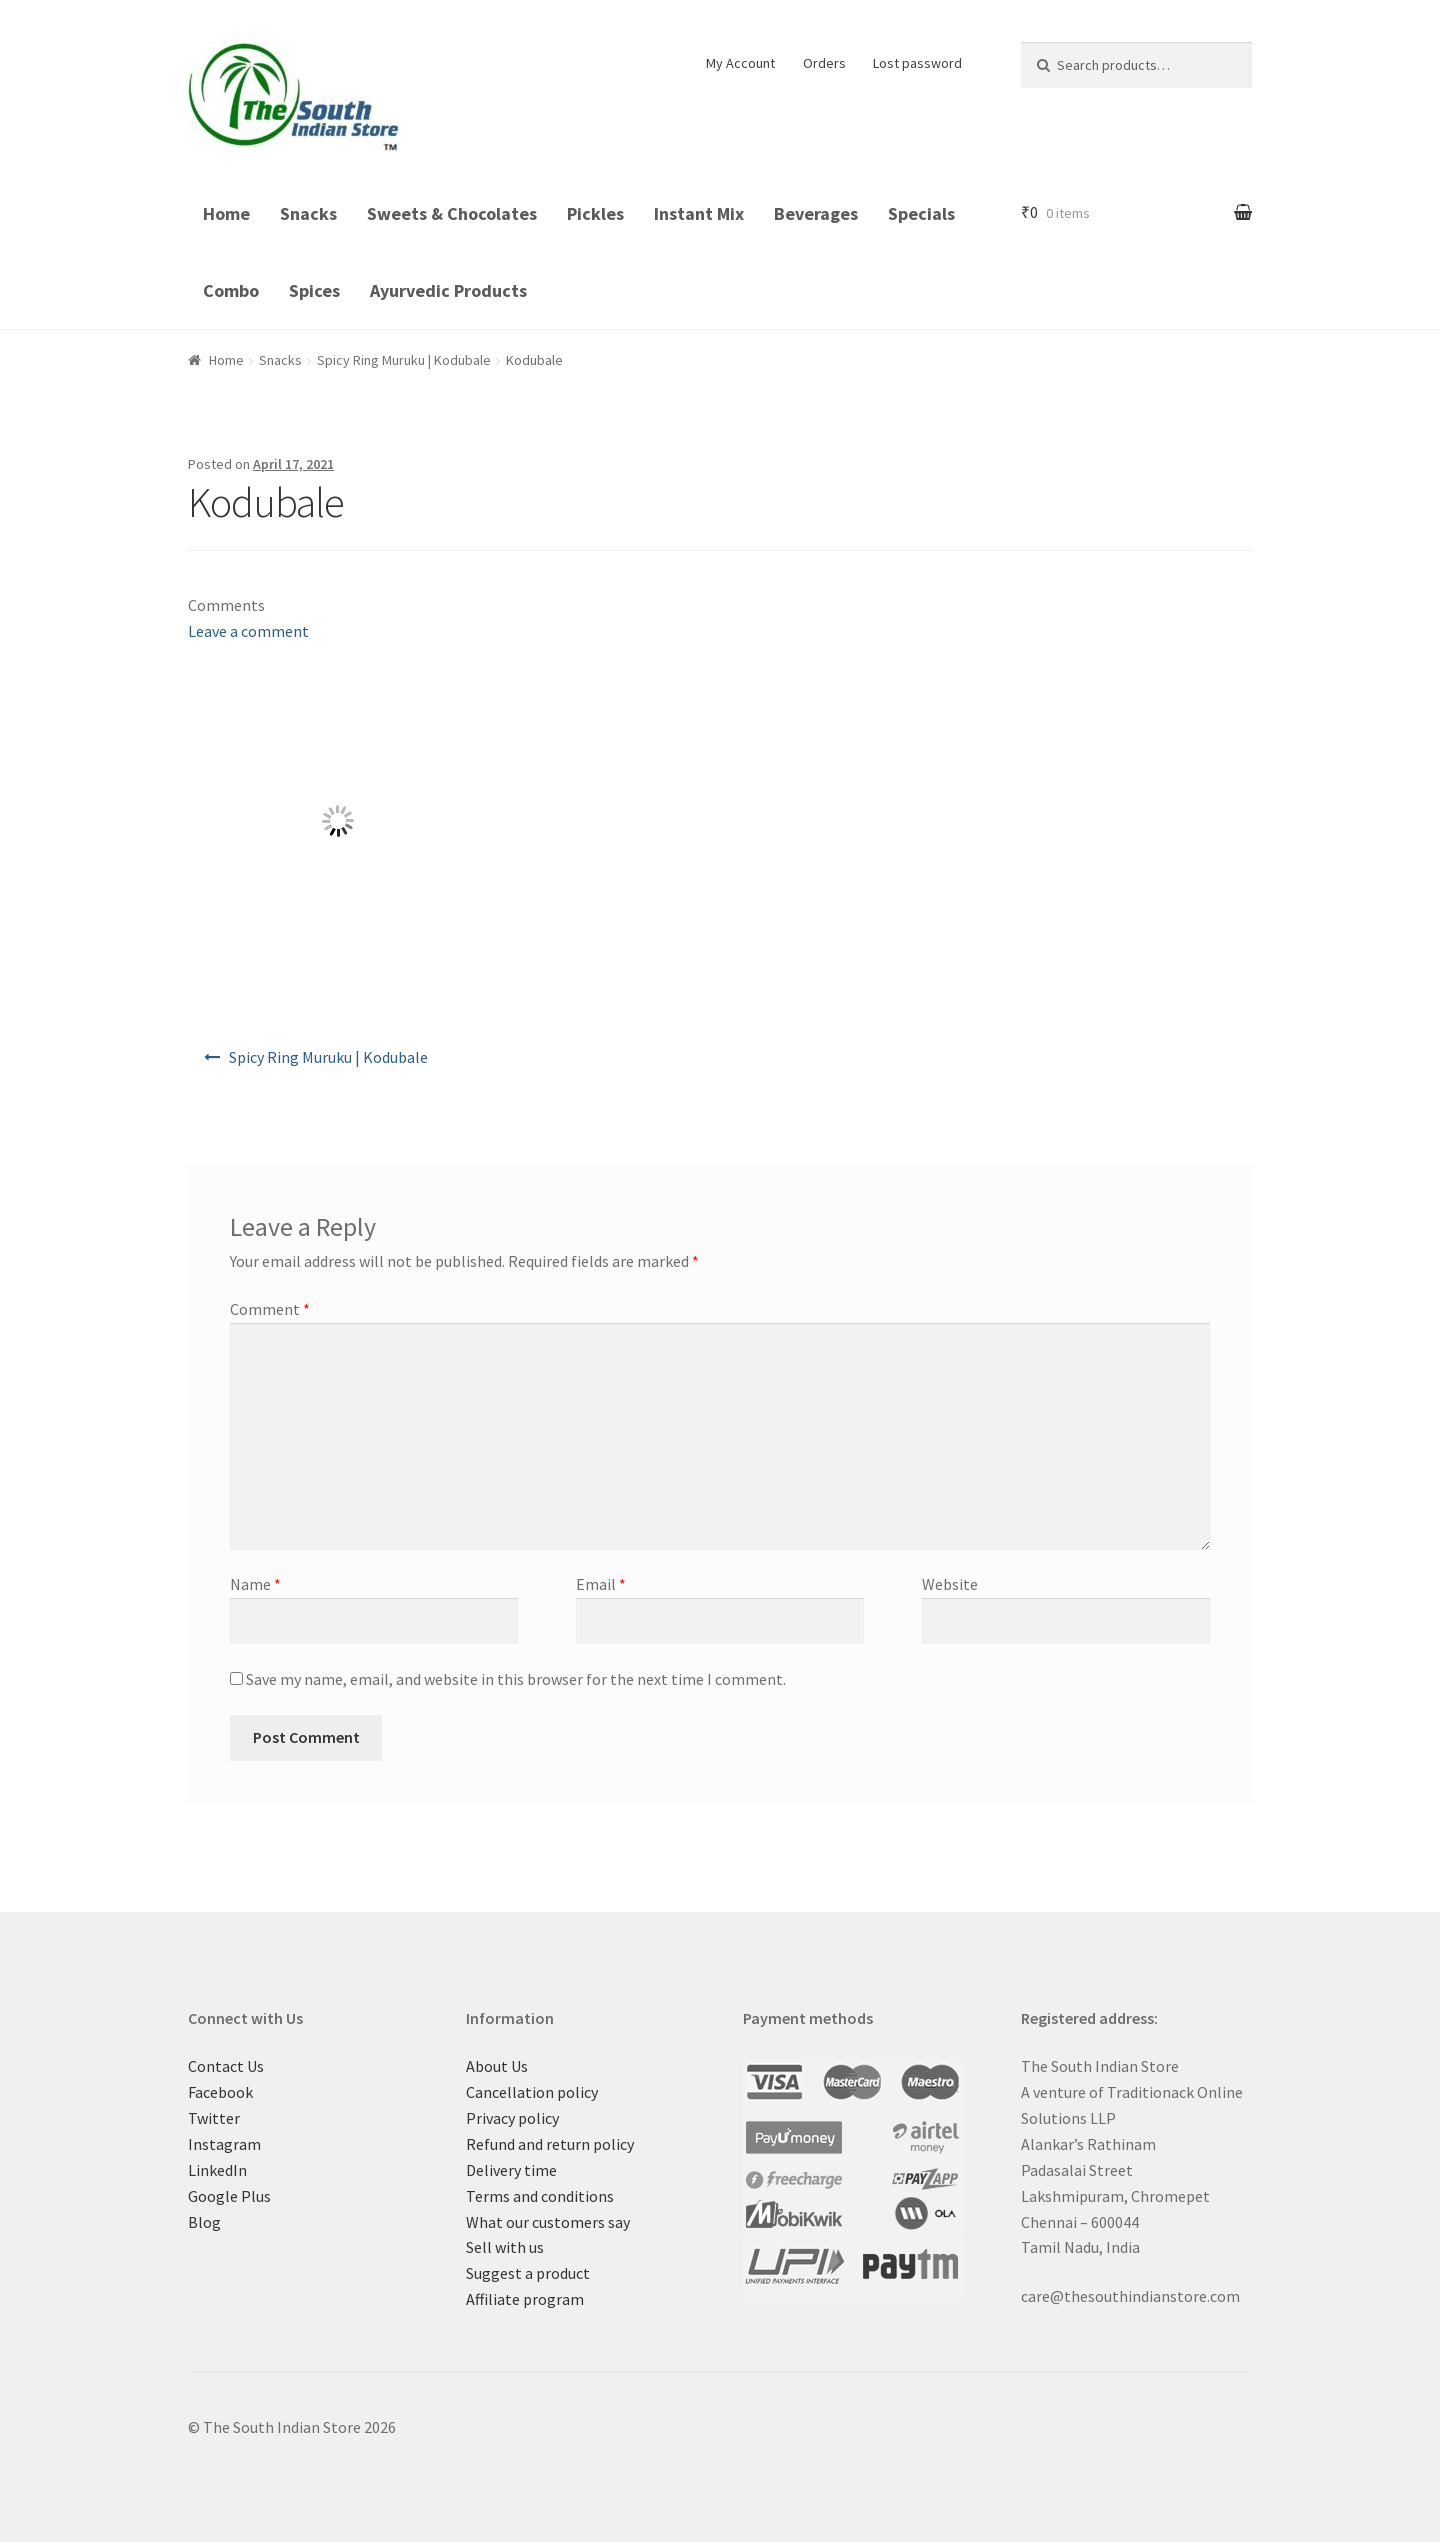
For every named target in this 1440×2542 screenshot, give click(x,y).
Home (226, 213)
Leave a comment (248, 631)
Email (601, 1584)
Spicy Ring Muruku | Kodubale (404, 360)
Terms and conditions (540, 2196)
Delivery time (511, 2170)
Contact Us (226, 2066)
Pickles (595, 213)
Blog (204, 2222)
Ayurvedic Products (448, 290)
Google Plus (229, 2196)
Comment (270, 1309)
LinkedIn (217, 2170)
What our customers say (548, 2222)
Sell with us (505, 2247)
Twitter (214, 2118)
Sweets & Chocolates (452, 213)
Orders (824, 63)
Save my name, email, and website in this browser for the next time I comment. (516, 1679)
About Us (497, 2066)
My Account (740, 63)
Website (950, 1584)
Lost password (917, 63)
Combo (231, 290)
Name (255, 1584)
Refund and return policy (550, 2144)
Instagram (224, 2144)
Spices (314, 290)
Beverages (816, 213)
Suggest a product (528, 2273)
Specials (921, 213)
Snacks (308, 213)
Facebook (220, 2092)
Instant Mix (699, 213)
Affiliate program (525, 2299)
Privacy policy (512, 2118)
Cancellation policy (532, 2092)
